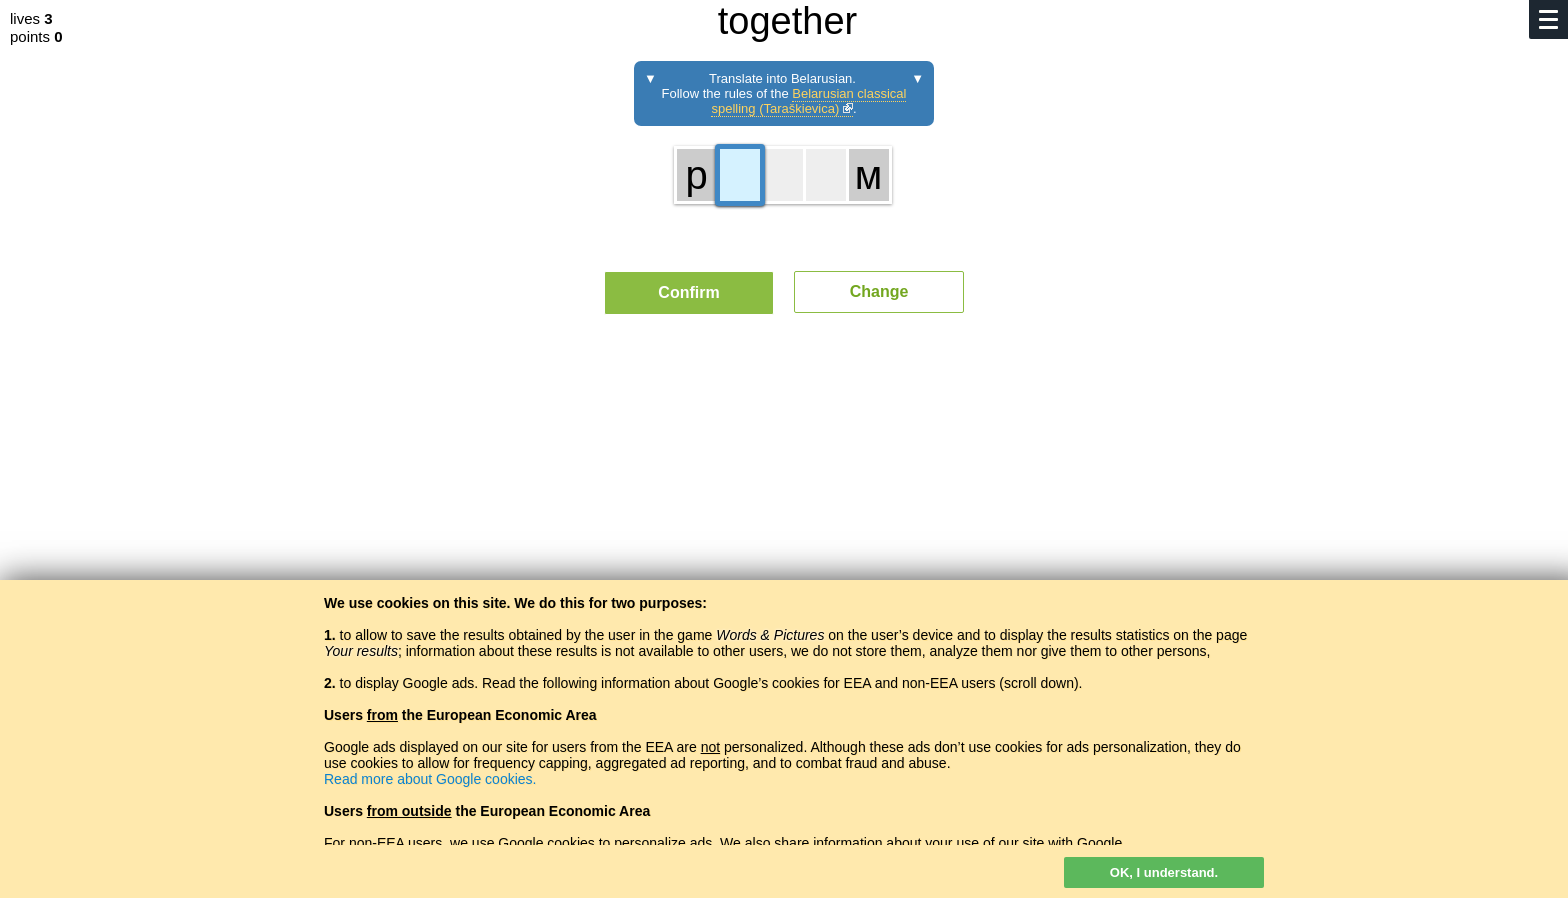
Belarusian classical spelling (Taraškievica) (808, 101)
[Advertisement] (784, 515)
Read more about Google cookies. (430, 779)
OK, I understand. (1164, 872)
